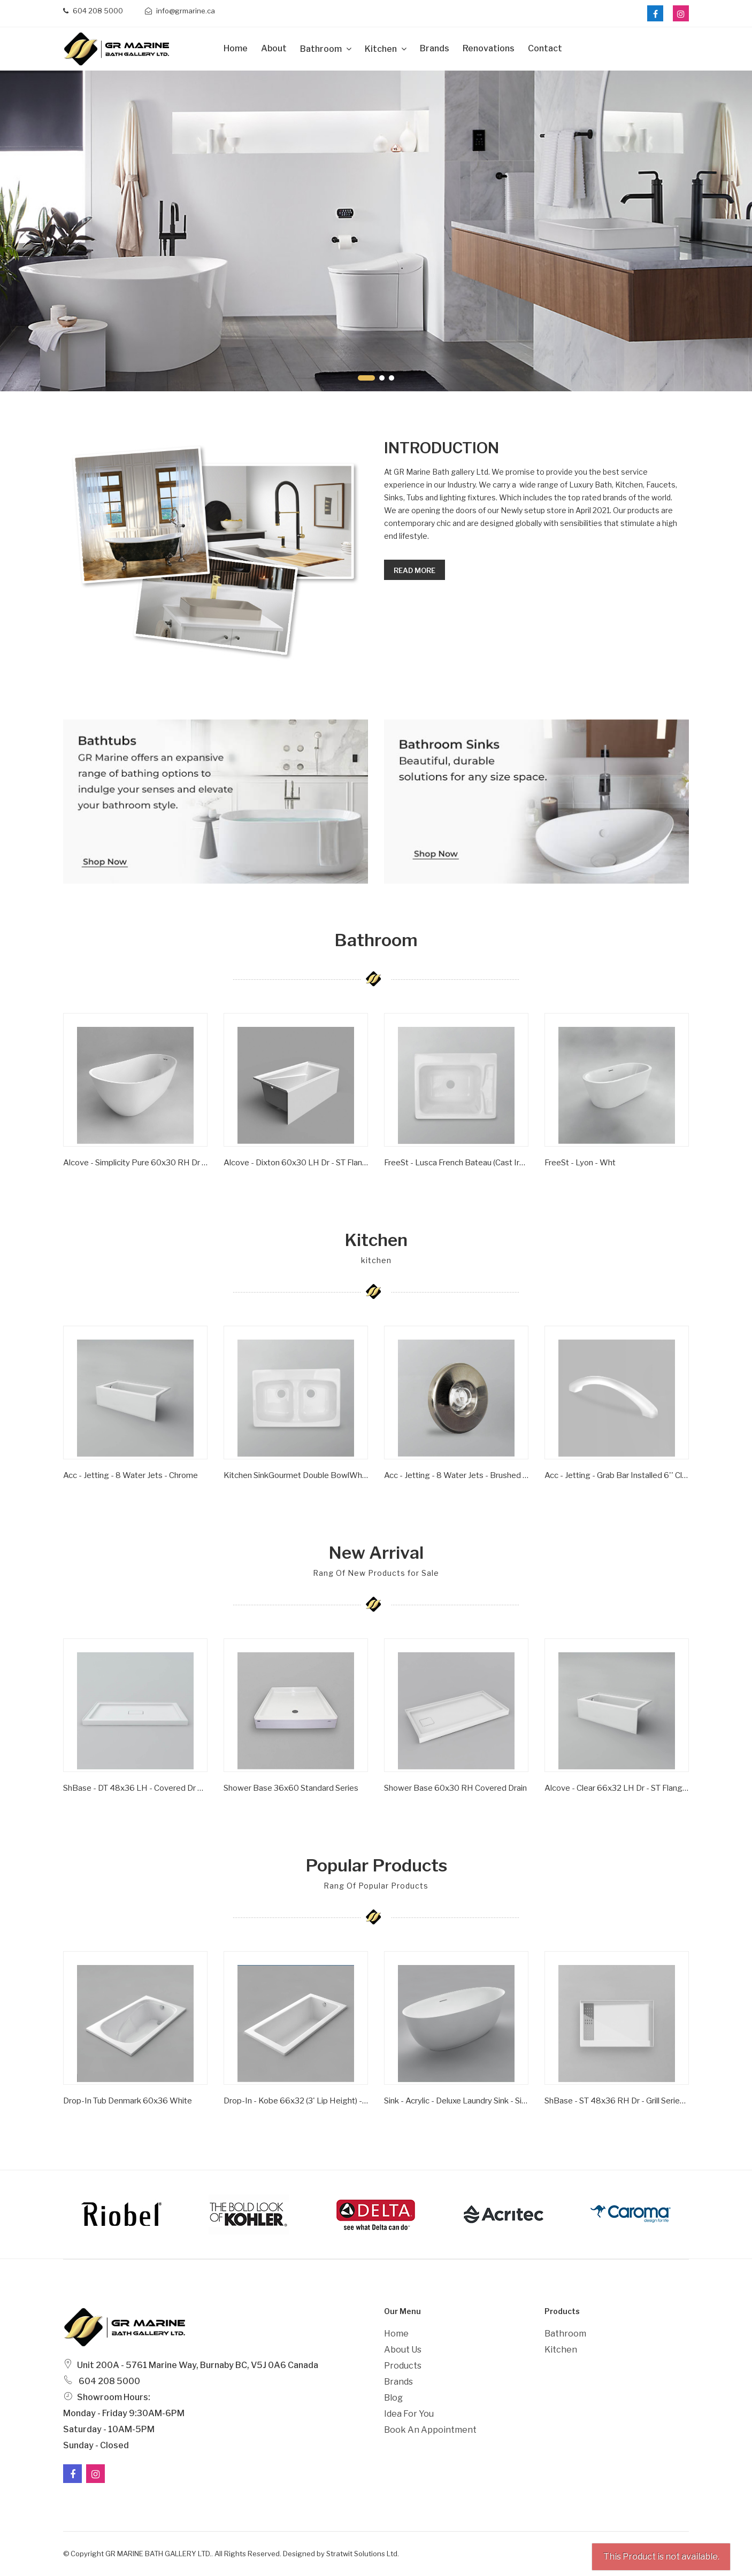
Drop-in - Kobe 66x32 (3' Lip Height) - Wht (296, 2101)
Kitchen (381, 49)
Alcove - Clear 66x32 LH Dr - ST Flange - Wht (616, 1788)
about (274, 48)
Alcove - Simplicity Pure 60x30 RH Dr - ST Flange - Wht (135, 1162)
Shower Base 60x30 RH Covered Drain (455, 1788)
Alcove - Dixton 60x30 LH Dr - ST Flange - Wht (296, 1162)
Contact (545, 48)
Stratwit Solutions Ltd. (362, 2553)
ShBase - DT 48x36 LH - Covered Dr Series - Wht (135, 1788)
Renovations (489, 48)
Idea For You (409, 2414)
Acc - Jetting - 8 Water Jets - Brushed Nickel (456, 1475)
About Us (402, 2350)
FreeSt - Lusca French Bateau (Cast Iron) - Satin (456, 1162)
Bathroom (321, 49)
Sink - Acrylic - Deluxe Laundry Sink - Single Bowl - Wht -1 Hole (456, 2101)
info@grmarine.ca (180, 10)
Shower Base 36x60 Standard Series (291, 1788)
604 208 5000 (93, 10)
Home (236, 48)
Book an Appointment (430, 2430)
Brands (434, 48)
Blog (393, 2398)
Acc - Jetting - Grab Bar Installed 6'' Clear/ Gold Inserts (616, 1475)
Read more (414, 570)
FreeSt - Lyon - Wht (580, 1162)
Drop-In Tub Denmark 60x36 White (127, 2101)
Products (402, 2366)
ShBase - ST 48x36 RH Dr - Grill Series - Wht (616, 2101)
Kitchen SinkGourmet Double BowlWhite (296, 1475)
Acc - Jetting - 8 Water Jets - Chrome (130, 1475)
